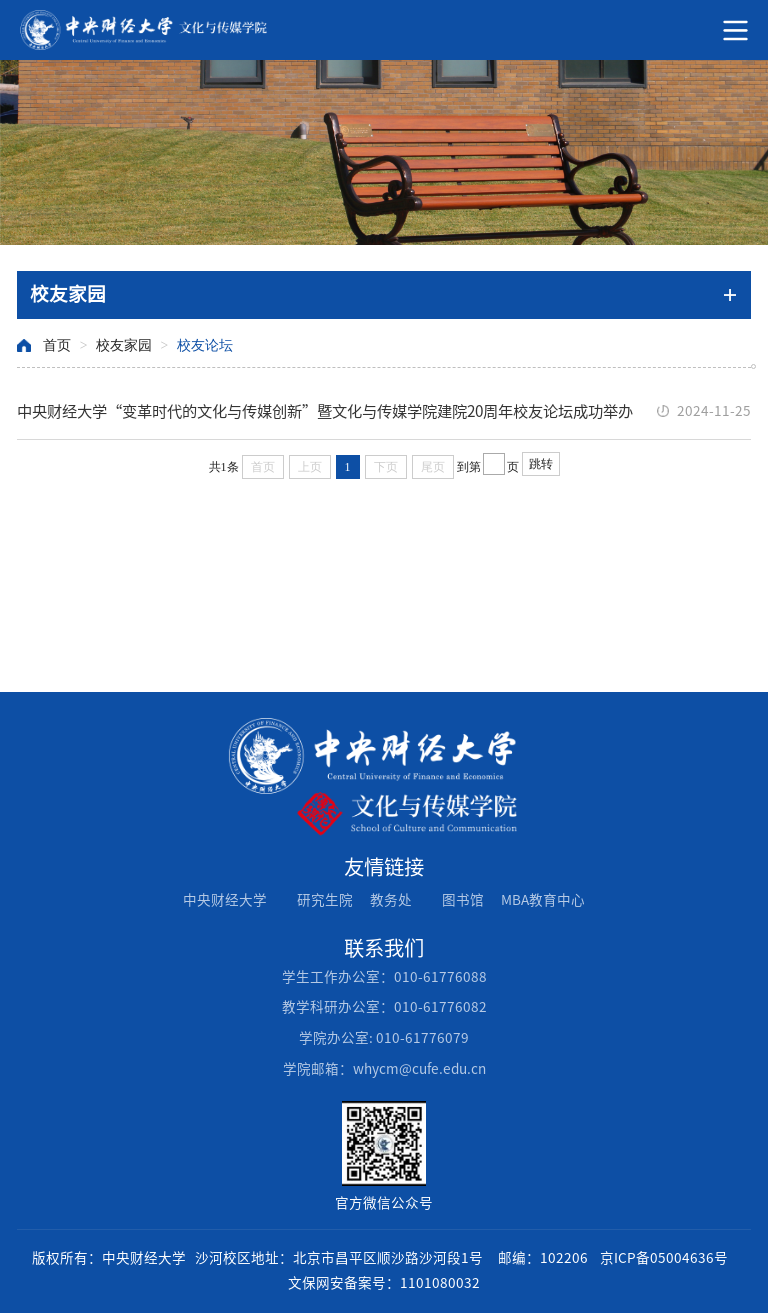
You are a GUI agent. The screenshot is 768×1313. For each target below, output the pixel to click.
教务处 (391, 900)
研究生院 (325, 900)
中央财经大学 (225, 900)
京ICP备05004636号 (664, 1258)
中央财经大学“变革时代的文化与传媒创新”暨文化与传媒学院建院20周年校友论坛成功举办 (325, 411)
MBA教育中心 (543, 900)
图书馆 (463, 900)
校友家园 (124, 345)
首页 (57, 345)
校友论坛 (205, 345)
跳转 (541, 464)
